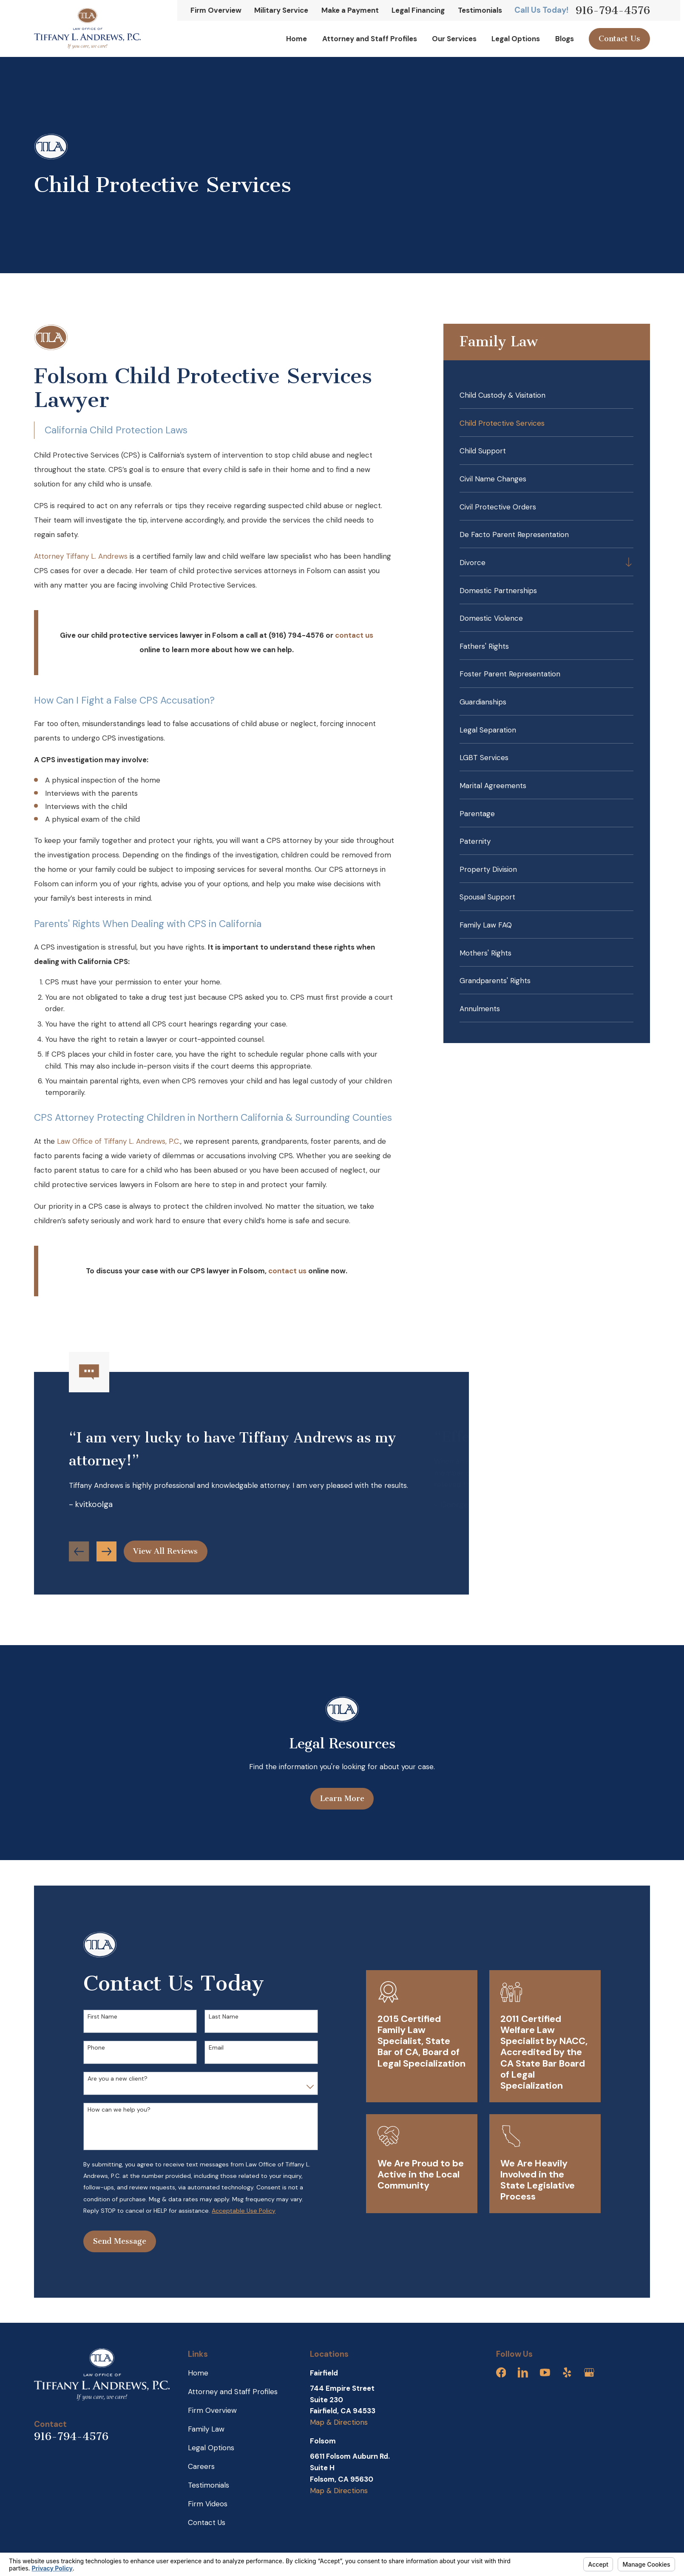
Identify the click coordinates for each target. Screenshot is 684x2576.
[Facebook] (501, 2372)
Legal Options (211, 2447)
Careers (201, 2466)
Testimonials (480, 10)
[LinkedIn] (523, 2372)
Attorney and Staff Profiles (233, 2391)
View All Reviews (165, 1556)
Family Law (206, 2429)
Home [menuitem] (296, 38)
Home (198, 2373)
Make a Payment (350, 10)
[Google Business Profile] (589, 2372)
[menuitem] (546, 395)
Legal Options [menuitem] (515, 38)
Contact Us (619, 38)
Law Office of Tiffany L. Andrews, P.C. (118, 1141)
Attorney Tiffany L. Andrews (81, 556)
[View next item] (106, 1556)
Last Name (219, 2016)
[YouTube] (545, 2372)
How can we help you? (114, 2109)
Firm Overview (215, 10)
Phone (91, 2047)
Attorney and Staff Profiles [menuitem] (369, 38)
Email (211, 2047)
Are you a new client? (113, 2078)
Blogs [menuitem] (564, 38)
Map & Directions (339, 2422)
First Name (98, 2016)
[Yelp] (567, 2372)
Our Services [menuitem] (454, 38)
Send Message (115, 2241)
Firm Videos (207, 2503)
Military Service (281, 10)
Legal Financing (418, 10)
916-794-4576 (613, 10)
